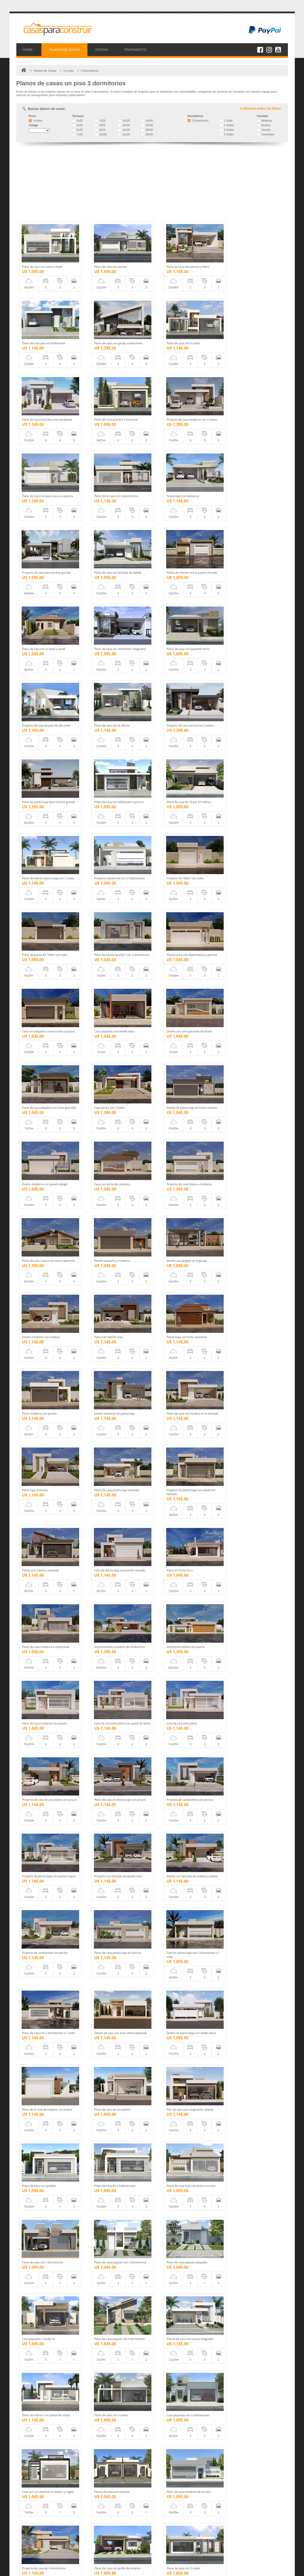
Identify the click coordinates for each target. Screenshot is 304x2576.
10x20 (101, 134)
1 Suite (226, 120)
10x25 (124, 120)
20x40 (147, 134)
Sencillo (264, 129)
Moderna (264, 120)
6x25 (77, 129)
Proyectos (30, 2533)
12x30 (124, 134)
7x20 (77, 134)
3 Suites (227, 129)
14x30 (147, 120)
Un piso (36, 120)
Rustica (263, 125)
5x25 (77, 125)
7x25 (100, 120)
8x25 (100, 129)
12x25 (124, 129)
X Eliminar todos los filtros (260, 108)
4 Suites (227, 134)
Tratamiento (31, 2543)
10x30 (124, 125)
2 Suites (227, 125)
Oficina (27, 2538)
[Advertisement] (152, 182)
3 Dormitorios (198, 120)
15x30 (147, 125)
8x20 (100, 125)
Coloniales (265, 134)
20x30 (147, 129)
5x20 (77, 120)
